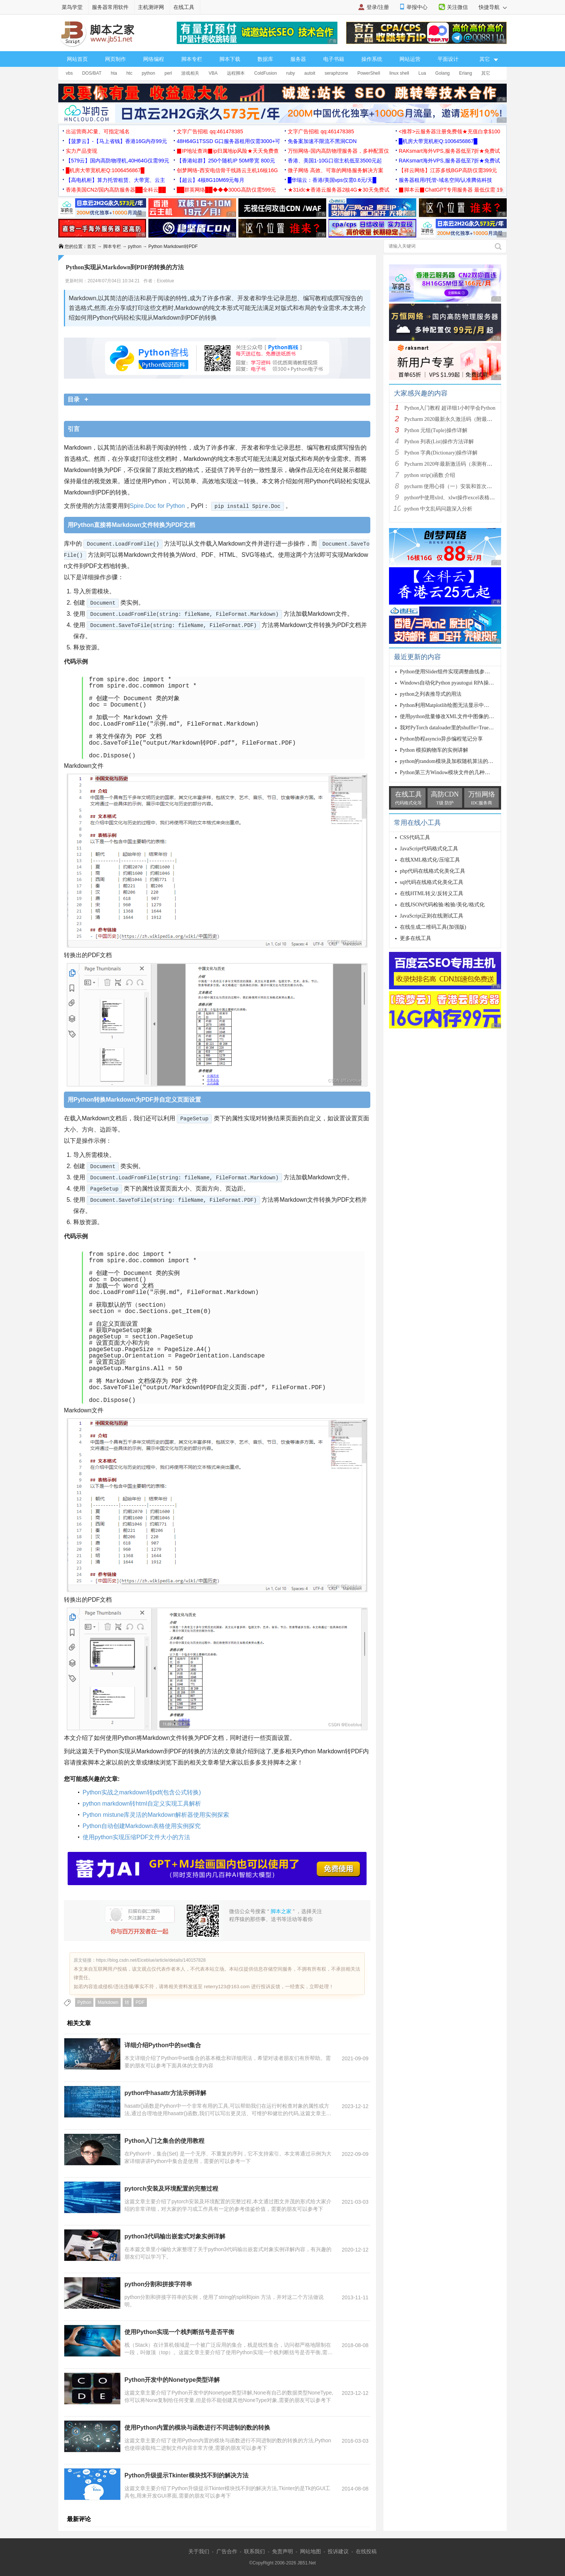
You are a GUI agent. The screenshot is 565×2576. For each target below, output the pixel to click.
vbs (69, 73)
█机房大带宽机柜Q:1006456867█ (438, 141)
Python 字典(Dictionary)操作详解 (441, 453)
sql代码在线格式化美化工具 (431, 882)
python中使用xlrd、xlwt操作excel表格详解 (452, 497)
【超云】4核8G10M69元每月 (210, 180)
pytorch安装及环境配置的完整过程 (171, 2188)
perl (168, 73)
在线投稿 (366, 2551)
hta (114, 73)
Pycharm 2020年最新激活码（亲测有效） (450, 464)
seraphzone (336, 73)
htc (129, 73)
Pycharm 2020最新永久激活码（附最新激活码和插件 (464, 419)
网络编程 (153, 59)
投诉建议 (338, 2551)
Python (84, 2002)
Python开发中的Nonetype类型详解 (172, 2380)
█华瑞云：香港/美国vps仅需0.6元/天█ (332, 180)
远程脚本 (236, 73)
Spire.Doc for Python (157, 506)
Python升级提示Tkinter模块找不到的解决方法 (186, 2475)
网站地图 (310, 2551)
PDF (140, 2002)
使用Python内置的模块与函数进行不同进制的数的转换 (197, 2427)
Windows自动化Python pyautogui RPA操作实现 (452, 683)
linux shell (399, 73)
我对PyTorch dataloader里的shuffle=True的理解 (452, 727)
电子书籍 (333, 59)
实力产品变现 (81, 151)
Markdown (108, 2002)
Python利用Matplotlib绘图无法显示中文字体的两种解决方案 (468, 705)
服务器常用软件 (110, 7)
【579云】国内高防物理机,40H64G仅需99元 (117, 161)
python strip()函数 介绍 (429, 475)
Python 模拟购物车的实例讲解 (434, 750)
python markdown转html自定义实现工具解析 (142, 1803)
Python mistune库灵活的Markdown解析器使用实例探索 (156, 1815)
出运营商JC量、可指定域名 (98, 131)
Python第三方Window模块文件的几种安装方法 (453, 772)
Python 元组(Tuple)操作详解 (435, 430)
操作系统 (371, 59)
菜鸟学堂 (72, 7)
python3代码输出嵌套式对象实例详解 (174, 2236)
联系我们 (254, 2551)
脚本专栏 (191, 59)
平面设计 (448, 59)
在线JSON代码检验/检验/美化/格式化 (442, 904)
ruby (290, 73)
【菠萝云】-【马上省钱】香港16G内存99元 (116, 141)
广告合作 (226, 2551)
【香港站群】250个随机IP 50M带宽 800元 (226, 161)
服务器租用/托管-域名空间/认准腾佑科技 (445, 180)
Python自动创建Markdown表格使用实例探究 (142, 1826)
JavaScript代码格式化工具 (429, 848)
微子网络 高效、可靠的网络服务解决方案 (335, 170)
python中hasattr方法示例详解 (165, 2093)
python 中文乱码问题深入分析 (438, 509)
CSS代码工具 (415, 837)
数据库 (265, 59)
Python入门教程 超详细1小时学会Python (449, 408)
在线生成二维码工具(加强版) (433, 927)
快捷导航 (493, 7)
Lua (422, 73)
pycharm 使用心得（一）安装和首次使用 (450, 486)
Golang (442, 73)
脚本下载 (229, 59)
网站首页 (77, 59)
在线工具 (183, 7)
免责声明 (282, 2551)
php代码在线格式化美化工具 (432, 871)
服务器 (298, 59)
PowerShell (368, 73)
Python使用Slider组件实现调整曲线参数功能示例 (455, 671)
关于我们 (198, 2551)
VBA (213, 73)
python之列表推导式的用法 (430, 694)
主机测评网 (151, 7)
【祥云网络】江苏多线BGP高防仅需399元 (448, 170)
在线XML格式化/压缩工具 (430, 860)
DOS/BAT (92, 73)
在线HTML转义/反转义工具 (431, 893)
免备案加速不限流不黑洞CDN (322, 141)
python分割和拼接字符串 (158, 2284)
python (148, 73)
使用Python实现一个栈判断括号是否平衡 (179, 2332)
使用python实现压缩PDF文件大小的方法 (136, 1837)
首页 (91, 246)
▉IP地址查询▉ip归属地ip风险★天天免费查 (228, 151)
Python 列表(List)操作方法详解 (439, 441)
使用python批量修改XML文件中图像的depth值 (453, 716)
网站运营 (409, 59)
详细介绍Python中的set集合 (162, 2045)
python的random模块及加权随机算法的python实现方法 (462, 761)
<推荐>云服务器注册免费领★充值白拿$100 (449, 131)
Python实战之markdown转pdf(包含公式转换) (142, 1792)
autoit (309, 73)
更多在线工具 (415, 938)
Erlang (465, 73)
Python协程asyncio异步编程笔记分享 (441, 739)
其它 (485, 73)
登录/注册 (378, 7)
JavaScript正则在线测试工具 (431, 916)
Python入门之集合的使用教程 (164, 2141)
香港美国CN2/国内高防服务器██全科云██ (116, 190)
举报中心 (417, 7)
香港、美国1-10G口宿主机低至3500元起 (335, 161)
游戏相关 (190, 73)
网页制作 (115, 59)
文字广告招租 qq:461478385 (210, 131)
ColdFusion (265, 73)
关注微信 (457, 7)
